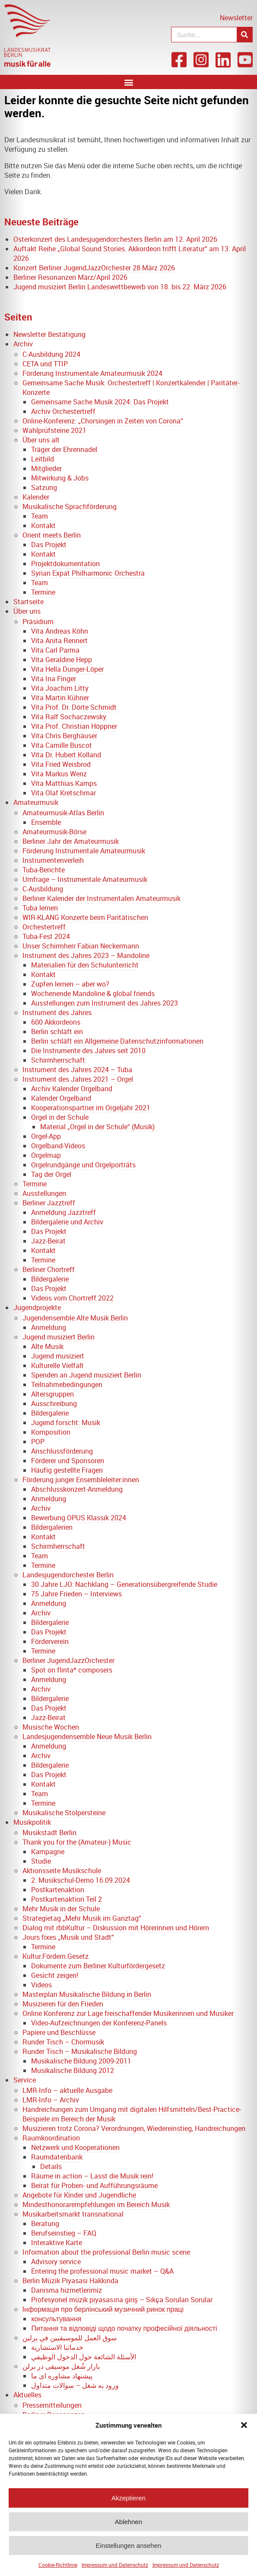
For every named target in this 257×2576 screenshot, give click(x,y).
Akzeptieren (128, 2502)
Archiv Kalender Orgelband (71, 1088)
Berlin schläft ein (57, 1031)
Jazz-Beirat (48, 1241)
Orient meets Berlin (51, 535)
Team (39, 516)
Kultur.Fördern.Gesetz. (56, 1956)
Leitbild (42, 459)
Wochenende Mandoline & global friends (93, 993)
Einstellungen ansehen (129, 2550)
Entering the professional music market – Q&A (102, 2271)
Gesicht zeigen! (54, 1975)
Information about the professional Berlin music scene (106, 2252)
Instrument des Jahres (57, 1012)
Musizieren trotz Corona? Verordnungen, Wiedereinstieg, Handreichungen (133, 2128)
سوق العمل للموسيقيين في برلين (69, 2337)
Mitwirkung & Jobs (60, 478)
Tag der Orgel (51, 1174)
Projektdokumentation (65, 563)
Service (24, 2080)
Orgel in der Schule (60, 1117)
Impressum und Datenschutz (115, 2569)
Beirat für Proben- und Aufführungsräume (94, 2185)
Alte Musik (47, 1346)
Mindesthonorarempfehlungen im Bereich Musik (96, 2204)
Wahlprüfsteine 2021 (54, 430)
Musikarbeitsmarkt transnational (73, 2214)
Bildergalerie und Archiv (67, 1222)
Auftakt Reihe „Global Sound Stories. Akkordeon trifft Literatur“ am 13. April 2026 (129, 253)
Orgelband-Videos (58, 1145)
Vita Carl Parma (55, 650)
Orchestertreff (44, 927)
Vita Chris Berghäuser (64, 735)
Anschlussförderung (62, 1451)
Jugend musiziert (57, 1356)
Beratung (45, 2223)
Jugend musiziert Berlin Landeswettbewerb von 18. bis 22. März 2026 (119, 287)
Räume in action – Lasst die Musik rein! (92, 2176)
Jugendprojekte (37, 1307)
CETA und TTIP (45, 363)
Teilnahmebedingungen (66, 1384)
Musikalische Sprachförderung (69, 506)
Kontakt (43, 525)
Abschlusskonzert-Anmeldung (77, 1489)
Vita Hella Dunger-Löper (67, 669)
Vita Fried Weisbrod (61, 764)
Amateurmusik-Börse (54, 831)
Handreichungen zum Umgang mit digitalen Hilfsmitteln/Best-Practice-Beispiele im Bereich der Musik (131, 2114)
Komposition (50, 1432)
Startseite (28, 601)
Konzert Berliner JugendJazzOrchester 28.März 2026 (94, 267)
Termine (43, 592)
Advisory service (56, 2261)
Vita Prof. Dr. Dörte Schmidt (74, 707)
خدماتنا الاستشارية (57, 2347)
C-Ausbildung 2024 (51, 354)
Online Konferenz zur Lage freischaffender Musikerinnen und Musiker (128, 2013)
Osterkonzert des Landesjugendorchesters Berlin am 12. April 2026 (115, 239)
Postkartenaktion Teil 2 (66, 1899)
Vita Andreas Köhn (59, 631)
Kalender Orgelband (61, 1098)
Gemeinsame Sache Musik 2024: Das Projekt (100, 402)
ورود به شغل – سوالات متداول (75, 2385)
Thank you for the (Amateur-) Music (76, 1842)
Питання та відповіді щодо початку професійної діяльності (124, 2328)
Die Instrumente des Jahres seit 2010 (88, 1050)
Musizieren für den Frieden (62, 2004)
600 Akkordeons (55, 1022)
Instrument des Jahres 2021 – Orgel (77, 1079)
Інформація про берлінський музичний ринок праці (103, 2309)
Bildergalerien (52, 1527)
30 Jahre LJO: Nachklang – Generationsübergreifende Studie (124, 1584)
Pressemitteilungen (52, 2405)
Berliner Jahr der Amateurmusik (70, 841)
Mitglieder (46, 468)
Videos (41, 1985)
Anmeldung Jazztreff (63, 1212)
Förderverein (50, 1641)
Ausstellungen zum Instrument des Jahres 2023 (104, 1003)
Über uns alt (41, 440)
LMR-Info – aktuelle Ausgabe (67, 2090)
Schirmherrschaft (58, 1060)
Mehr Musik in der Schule (61, 1908)
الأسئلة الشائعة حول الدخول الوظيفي (83, 2356)
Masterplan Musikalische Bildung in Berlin (86, 1994)
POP (37, 1441)
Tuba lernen (40, 908)
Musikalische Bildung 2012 (72, 2070)
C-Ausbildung (42, 889)
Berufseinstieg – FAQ (63, 2233)
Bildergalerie (50, 1279)
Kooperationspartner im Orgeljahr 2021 (90, 1107)
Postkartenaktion (57, 1889)
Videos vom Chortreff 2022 (72, 1298)
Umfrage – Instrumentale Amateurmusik (84, 879)
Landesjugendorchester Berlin (68, 1575)
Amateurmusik (35, 802)
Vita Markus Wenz (59, 774)
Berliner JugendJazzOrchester (68, 1660)
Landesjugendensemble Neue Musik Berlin (87, 1736)
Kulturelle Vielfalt (57, 1365)
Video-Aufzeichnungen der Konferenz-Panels (99, 2023)
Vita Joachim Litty (60, 688)
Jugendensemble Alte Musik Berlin (75, 1318)
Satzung (44, 487)
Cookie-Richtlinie (57, 2569)
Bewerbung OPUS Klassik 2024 (78, 1517)
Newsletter (236, 17)
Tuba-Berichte (43, 870)
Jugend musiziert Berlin (58, 1337)
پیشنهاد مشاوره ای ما (61, 2376)
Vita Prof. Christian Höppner (74, 726)
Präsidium (38, 621)
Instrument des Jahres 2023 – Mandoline (85, 955)
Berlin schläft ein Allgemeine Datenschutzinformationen (117, 1041)
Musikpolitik (32, 1822)
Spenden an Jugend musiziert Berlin (86, 1375)
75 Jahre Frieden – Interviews (76, 1594)
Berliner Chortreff (48, 1269)
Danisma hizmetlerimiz (66, 2290)
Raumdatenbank (56, 2157)
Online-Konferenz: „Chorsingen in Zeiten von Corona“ (102, 421)
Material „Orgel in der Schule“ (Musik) (97, 1126)
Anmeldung (48, 1327)
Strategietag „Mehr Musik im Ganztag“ (81, 1918)
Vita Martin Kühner (60, 697)
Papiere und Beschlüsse (58, 2032)
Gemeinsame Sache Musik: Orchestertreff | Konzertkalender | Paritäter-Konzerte (130, 387)
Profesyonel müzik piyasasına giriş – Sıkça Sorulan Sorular (122, 2299)
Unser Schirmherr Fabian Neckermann (80, 946)
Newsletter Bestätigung (49, 334)
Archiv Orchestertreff (63, 411)
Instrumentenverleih (53, 860)
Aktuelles (27, 2395)
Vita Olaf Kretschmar (63, 793)
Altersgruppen (52, 1394)
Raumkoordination (51, 2138)
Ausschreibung (54, 1403)
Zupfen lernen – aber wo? (70, 984)
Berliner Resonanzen (53, 2414)
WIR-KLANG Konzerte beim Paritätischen (85, 917)
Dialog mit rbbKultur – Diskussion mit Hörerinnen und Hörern (115, 1927)
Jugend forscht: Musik (65, 1422)
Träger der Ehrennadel (64, 449)
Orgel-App (46, 1136)
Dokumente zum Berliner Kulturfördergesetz (98, 1965)
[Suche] (244, 34)
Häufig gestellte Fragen (67, 1470)
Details (51, 2166)
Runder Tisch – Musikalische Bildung (79, 2051)
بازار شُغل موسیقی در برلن (61, 2366)
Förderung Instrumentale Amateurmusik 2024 (92, 373)
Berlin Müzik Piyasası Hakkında (70, 2280)
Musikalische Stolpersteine (63, 1812)
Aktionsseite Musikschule (61, 1870)
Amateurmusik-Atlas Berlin (63, 812)
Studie (41, 1861)
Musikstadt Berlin (49, 1832)
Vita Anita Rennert (59, 640)
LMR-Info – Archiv (50, 2100)
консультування (56, 2318)
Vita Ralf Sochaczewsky (68, 716)
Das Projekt (49, 544)
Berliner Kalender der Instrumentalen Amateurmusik (101, 898)
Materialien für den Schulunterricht (85, 965)
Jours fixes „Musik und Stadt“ (68, 1937)
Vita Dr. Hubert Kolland (66, 754)
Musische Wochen (50, 1727)
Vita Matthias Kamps (64, 783)
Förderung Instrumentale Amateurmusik (83, 850)
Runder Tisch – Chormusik (63, 2042)
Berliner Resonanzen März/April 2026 (70, 277)
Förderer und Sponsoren (67, 1460)
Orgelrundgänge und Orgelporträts (83, 1164)
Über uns (27, 611)
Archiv (23, 344)
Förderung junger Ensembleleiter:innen (80, 1479)
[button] (244, 2430)
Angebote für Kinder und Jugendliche (79, 2195)
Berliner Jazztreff (48, 1203)
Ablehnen (128, 2526)
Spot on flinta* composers (71, 1670)
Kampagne (47, 1851)
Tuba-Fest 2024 (46, 936)
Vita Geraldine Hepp (61, 659)
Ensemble (46, 822)
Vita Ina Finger (53, 678)
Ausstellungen (44, 1193)
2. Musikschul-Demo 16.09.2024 (80, 1880)
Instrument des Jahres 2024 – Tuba (77, 1069)
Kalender (35, 497)
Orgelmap (46, 1155)
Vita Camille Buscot (61, 745)
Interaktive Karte (56, 2242)
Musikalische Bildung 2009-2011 (81, 2061)
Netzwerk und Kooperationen (75, 2147)
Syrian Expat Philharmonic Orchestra (88, 573)
